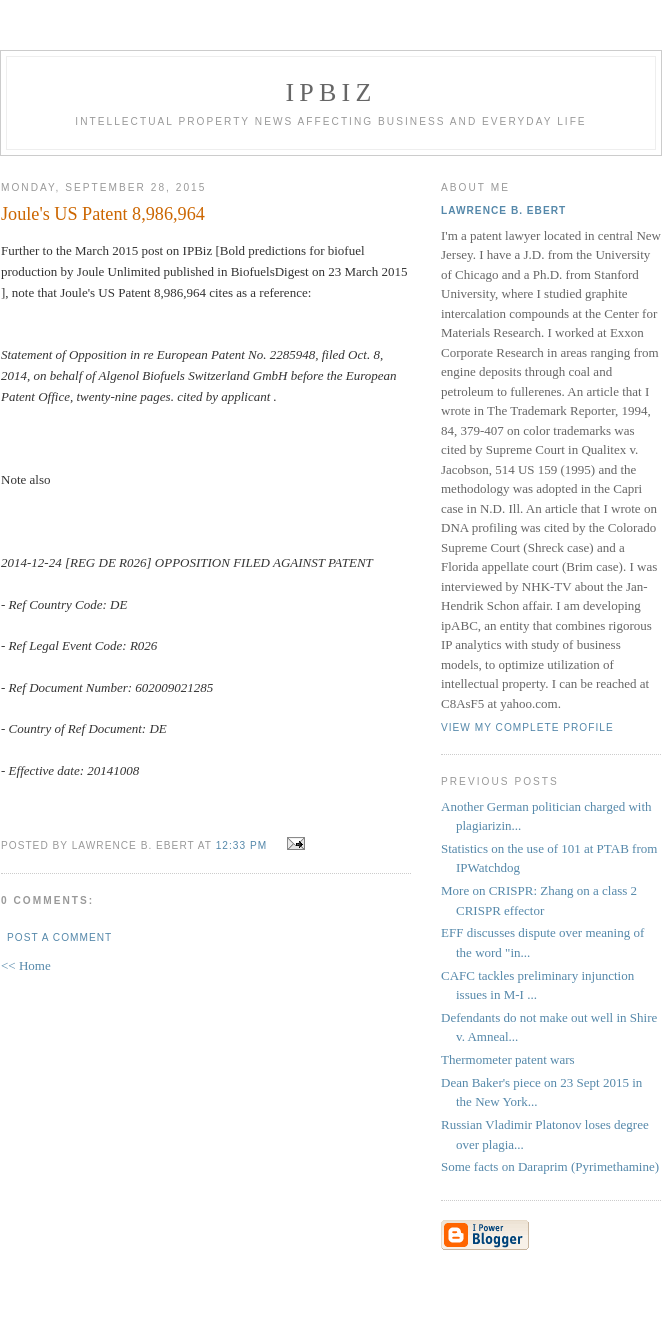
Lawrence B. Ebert (503, 210)
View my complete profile (527, 727)
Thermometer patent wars (508, 1059)
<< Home (26, 965)
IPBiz (331, 92)
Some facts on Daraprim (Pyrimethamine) (550, 1166)
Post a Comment (59, 937)
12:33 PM (241, 845)
